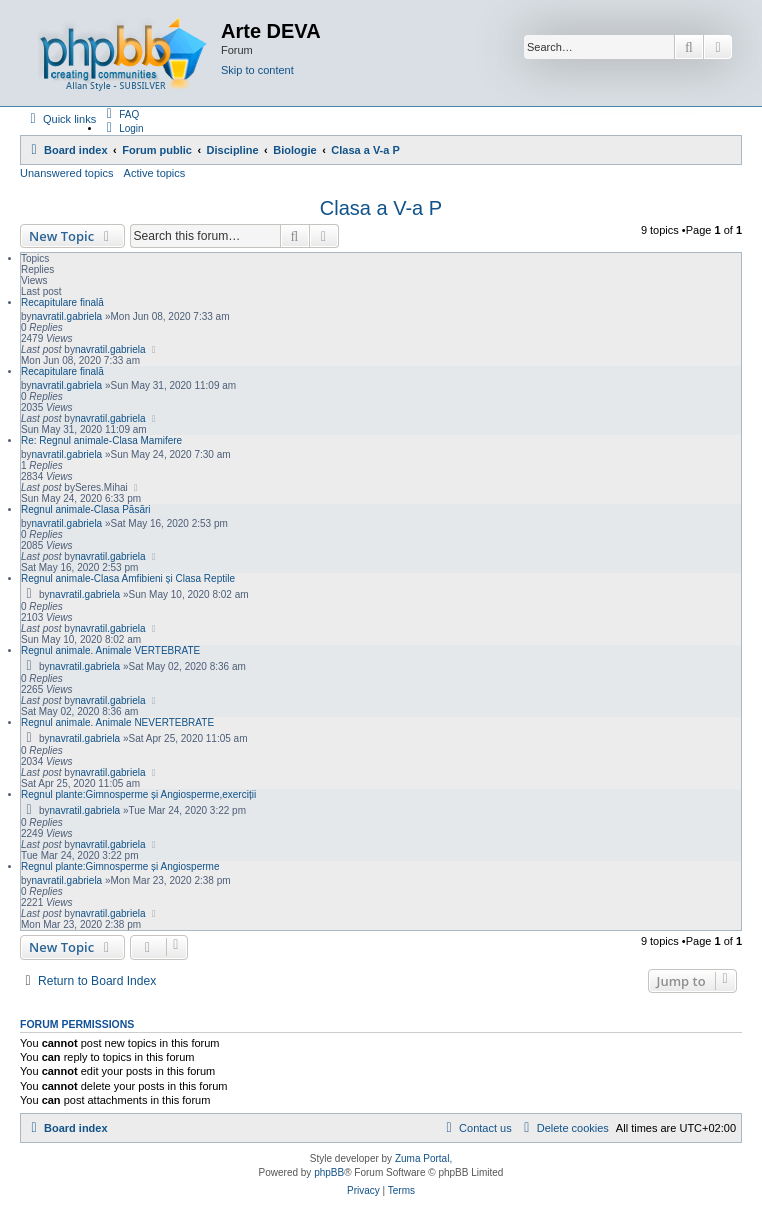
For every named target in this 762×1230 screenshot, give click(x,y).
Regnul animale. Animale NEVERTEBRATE (117, 722)
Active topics (155, 173)
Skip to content (257, 70)
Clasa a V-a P (381, 208)
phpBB (329, 1172)
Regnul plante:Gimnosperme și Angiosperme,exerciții (138, 794)
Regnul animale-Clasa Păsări (86, 509)
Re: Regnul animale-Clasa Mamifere (101, 440)
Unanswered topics (67, 173)
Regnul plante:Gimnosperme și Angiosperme (120, 866)
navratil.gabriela (67, 316)
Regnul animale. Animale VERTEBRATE (110, 650)
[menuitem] (120, 114)
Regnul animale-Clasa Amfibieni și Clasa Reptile (128, 578)
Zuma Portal (422, 1158)
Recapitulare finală (62, 302)
